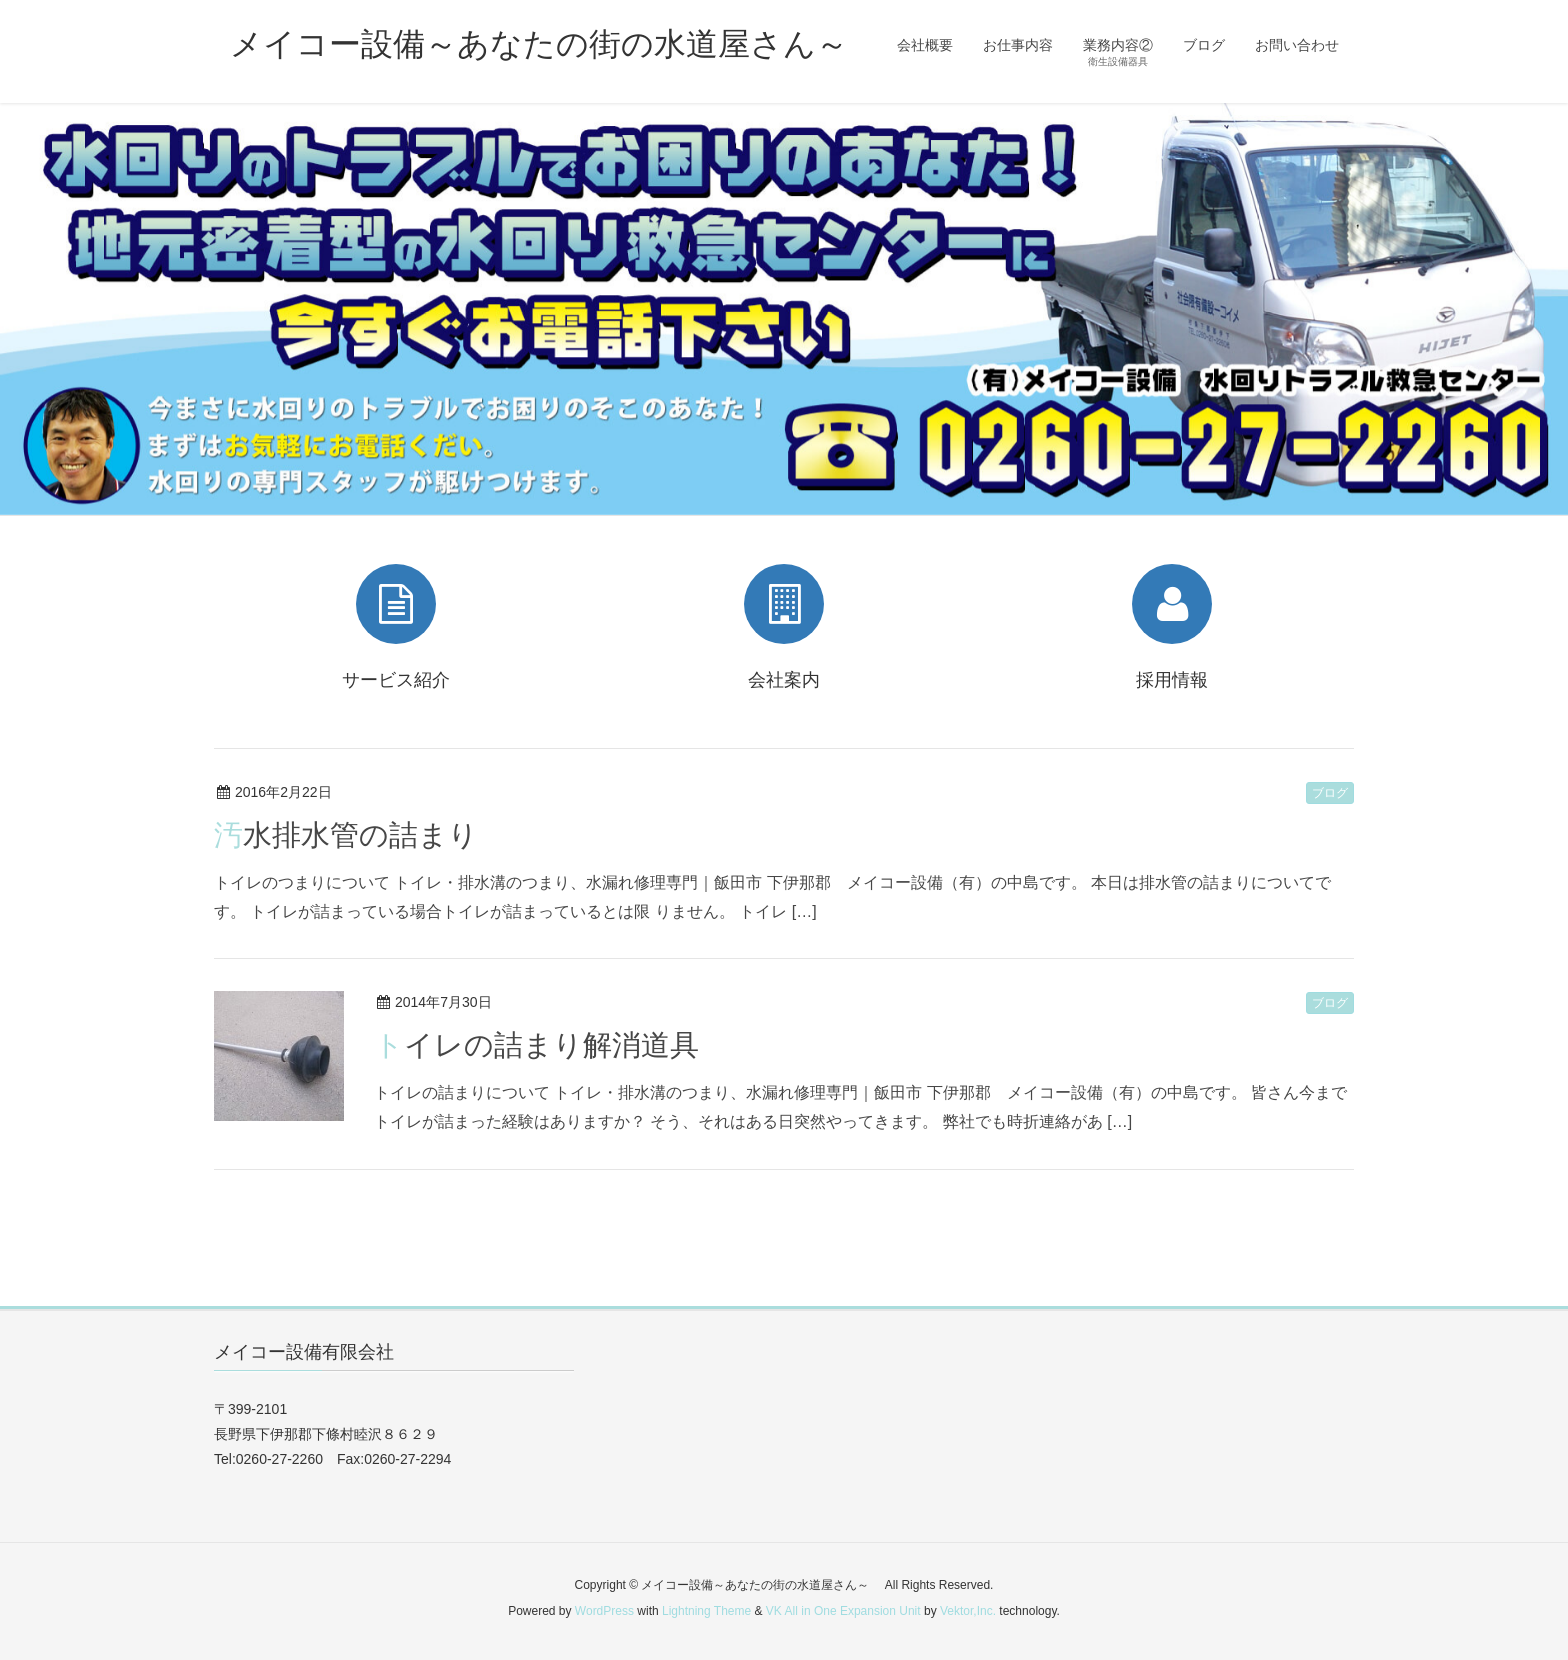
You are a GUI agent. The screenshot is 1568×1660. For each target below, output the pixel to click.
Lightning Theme (706, 1611)
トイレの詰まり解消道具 (536, 1045)
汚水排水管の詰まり (346, 835)
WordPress (604, 1611)
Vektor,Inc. (968, 1611)
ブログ (1330, 793)
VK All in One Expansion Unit (843, 1611)
